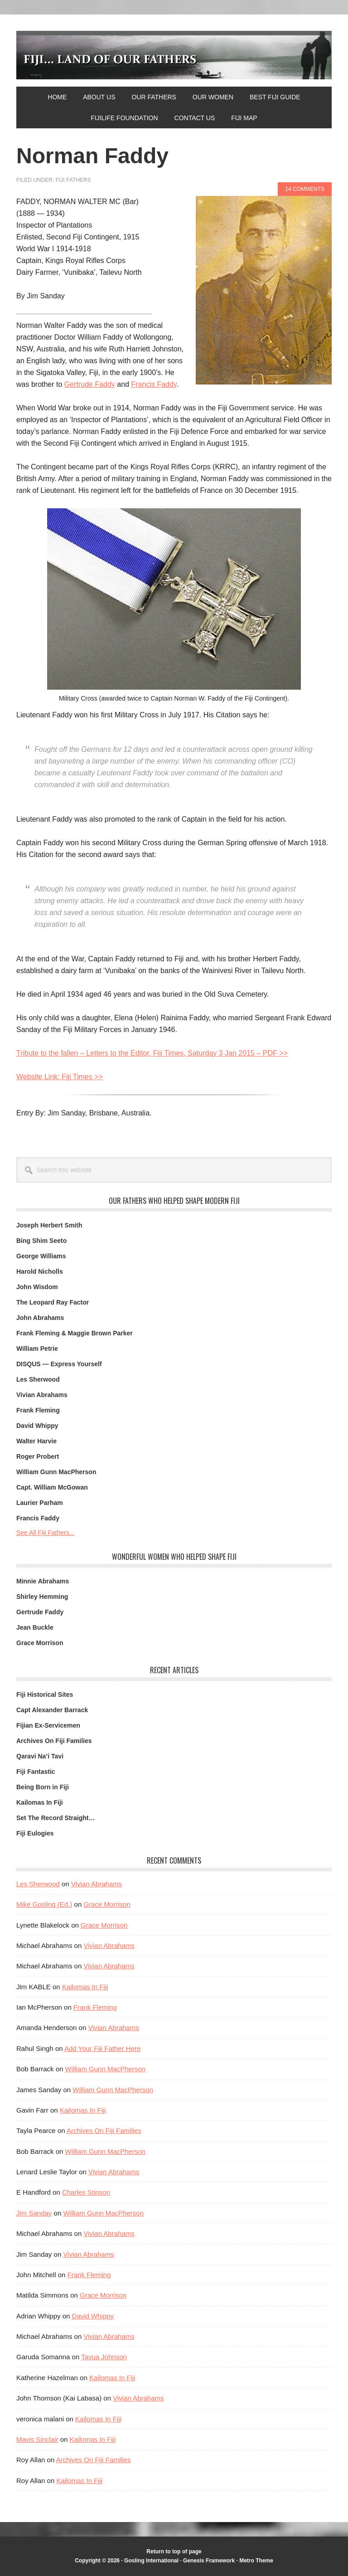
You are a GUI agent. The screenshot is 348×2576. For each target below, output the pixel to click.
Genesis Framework (209, 2560)
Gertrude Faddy (89, 384)
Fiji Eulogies (34, 1833)
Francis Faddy (153, 384)
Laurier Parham (39, 1502)
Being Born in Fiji (42, 1787)
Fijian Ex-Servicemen (48, 1725)
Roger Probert (37, 1456)
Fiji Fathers (73, 180)
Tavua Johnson (104, 2357)
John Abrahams (40, 1317)
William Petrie (37, 1348)
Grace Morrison (39, 1642)
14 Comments (304, 189)
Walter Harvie (36, 1441)
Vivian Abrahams (42, 1394)
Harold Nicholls (39, 1271)
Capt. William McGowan (52, 1487)
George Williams (41, 1256)
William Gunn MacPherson (56, 1471)
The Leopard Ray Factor (52, 1302)
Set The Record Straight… (55, 1817)
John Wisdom (37, 1286)
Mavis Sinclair (37, 2439)
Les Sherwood (38, 1379)
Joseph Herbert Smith (49, 1225)
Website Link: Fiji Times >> (59, 1077)
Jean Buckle (34, 1627)
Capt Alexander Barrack (52, 1710)
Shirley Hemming (42, 1596)
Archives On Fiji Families (54, 1740)
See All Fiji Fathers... (45, 1532)
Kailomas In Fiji (39, 1802)
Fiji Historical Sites (44, 1694)
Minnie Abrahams (42, 1581)
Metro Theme (256, 2560)
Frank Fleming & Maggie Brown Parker (74, 1333)
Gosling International (152, 2560)
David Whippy (37, 1425)
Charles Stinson (86, 2192)
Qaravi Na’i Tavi (39, 1756)
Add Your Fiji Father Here (102, 2048)
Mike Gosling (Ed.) (44, 1904)
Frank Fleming (38, 1410)
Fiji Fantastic (35, 1771)
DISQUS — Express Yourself (59, 1364)
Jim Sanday (34, 2213)
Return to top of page (173, 2551)
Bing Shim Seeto (41, 1240)
